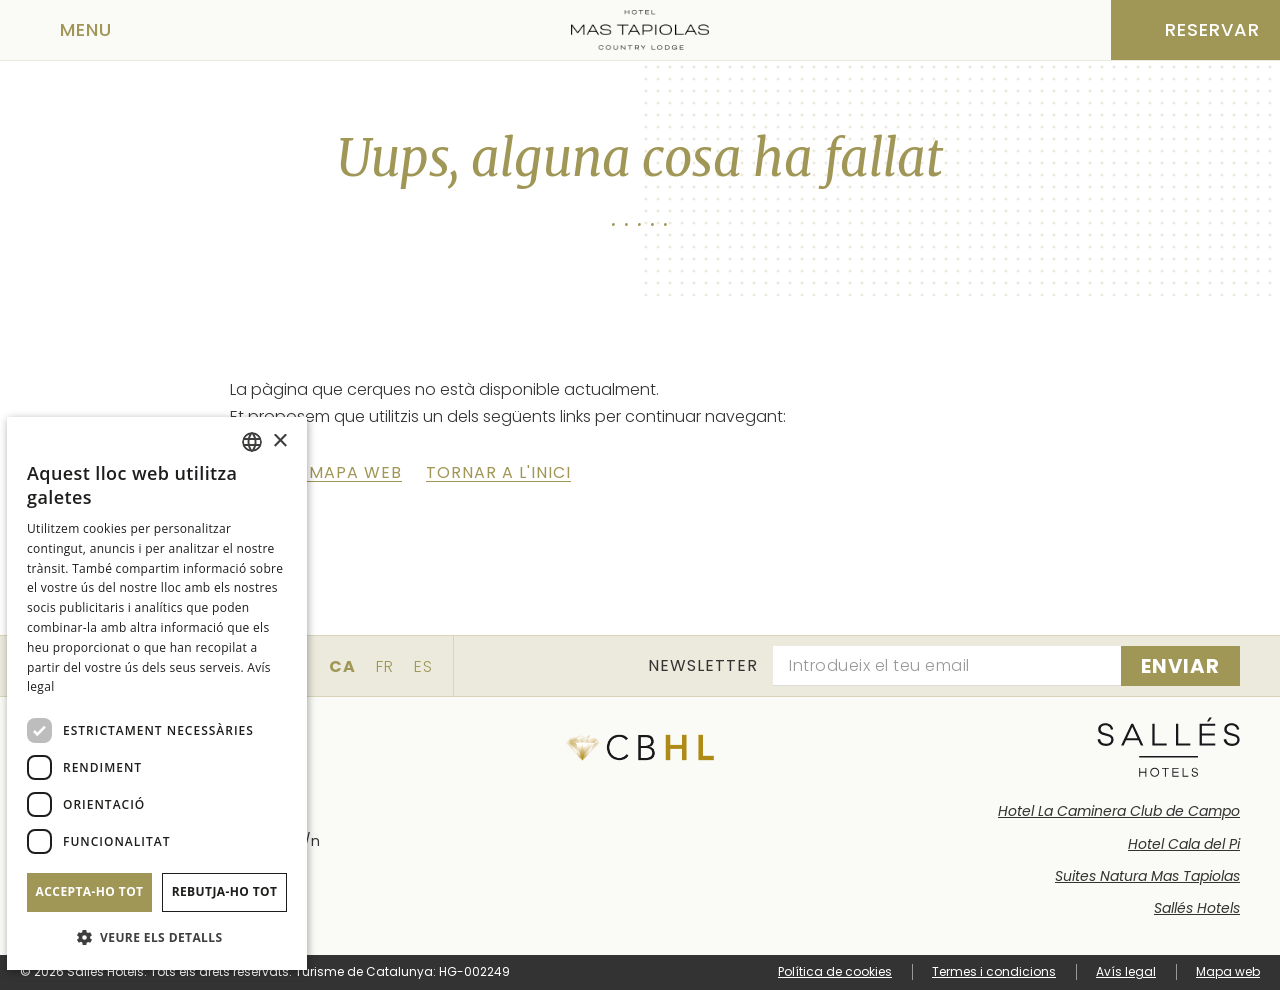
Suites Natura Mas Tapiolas (1147, 876)
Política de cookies (835, 971)
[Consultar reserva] (1195, 30)
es (423, 666)
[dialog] (157, 693)
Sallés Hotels (1197, 908)
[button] (157, 937)
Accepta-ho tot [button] (90, 891)
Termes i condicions (994, 971)
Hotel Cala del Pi (1184, 844)
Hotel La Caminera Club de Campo (1119, 811)
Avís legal (1126, 971)
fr (385, 666)
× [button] (279, 441)
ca (342, 666)
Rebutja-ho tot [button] (225, 891)
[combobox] (252, 442)
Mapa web (1228, 971)
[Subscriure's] (1180, 666)
